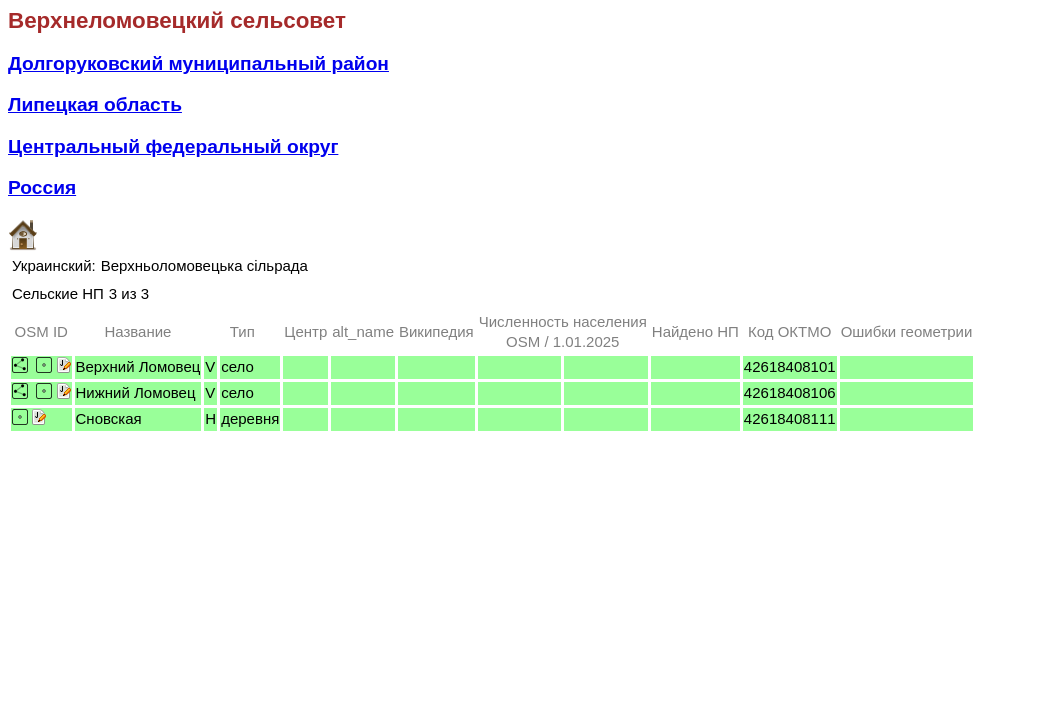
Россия (42, 187)
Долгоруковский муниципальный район (198, 63)
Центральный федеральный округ (173, 146)
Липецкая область (95, 104)
